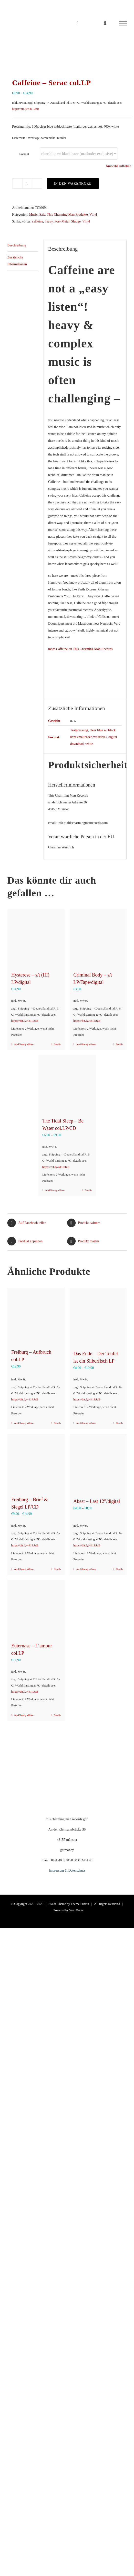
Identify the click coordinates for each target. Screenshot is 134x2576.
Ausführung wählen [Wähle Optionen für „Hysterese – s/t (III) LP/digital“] (23, 1044)
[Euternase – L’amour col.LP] (36, 1608)
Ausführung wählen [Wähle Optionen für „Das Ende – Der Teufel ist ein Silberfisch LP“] (86, 1423)
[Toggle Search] (104, 23)
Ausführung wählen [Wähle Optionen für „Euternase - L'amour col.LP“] (23, 1715)
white (89, 744)
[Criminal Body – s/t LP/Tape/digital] (98, 938)
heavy (49, 221)
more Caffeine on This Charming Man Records (80, 649)
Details (57, 1044)
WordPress (76, 1910)
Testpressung (79, 730)
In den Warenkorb (73, 183)
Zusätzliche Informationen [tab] (17, 260)
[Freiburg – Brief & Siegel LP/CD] (36, 1462)
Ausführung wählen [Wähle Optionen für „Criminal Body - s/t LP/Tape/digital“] (86, 1044)
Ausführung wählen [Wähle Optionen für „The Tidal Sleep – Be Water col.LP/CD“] (54, 1190)
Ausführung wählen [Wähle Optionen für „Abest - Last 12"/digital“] (86, 1569)
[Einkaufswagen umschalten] (77, 23)
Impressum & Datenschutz (67, 1870)
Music (33, 214)
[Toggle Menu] (123, 23)
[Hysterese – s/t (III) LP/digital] (36, 938)
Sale (42, 214)
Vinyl (93, 214)
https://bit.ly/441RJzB (25, 109)
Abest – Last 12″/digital (96, 1501)
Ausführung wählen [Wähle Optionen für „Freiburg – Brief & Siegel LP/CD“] (23, 1569)
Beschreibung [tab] (16, 245)
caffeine (37, 221)
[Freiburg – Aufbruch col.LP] (36, 1316)
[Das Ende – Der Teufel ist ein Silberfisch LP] (98, 1316)
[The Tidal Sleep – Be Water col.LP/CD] (67, 1083)
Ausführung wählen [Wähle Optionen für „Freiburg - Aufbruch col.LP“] (23, 1423)
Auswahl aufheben (118, 166)
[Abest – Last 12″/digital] (98, 1463)
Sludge (76, 221)
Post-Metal (61, 221)
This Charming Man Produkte (67, 214)
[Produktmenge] (27, 183)
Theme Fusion (80, 1904)
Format (24, 154)
